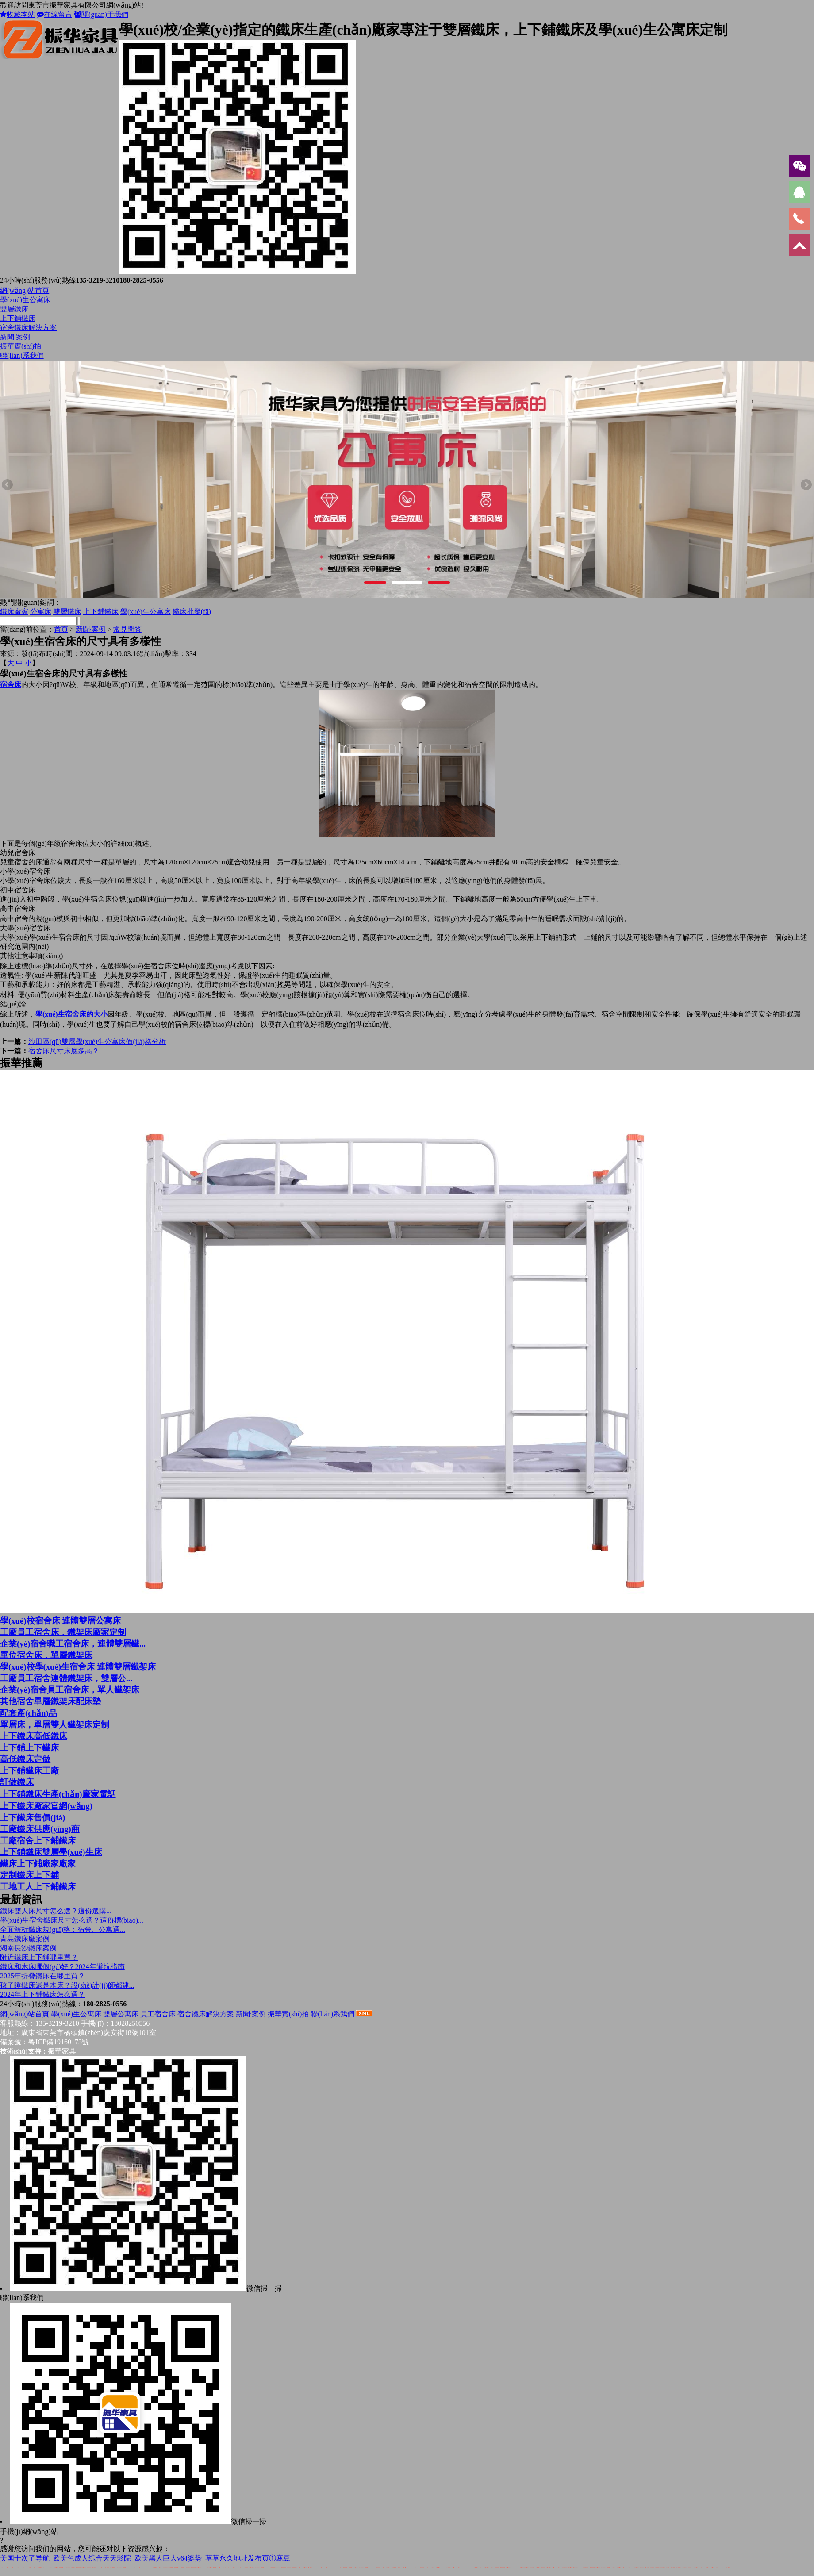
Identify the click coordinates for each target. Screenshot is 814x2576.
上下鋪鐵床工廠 (29, 1770)
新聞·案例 (15, 337)
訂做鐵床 (17, 1782)
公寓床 (40, 611)
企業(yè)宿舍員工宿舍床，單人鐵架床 (69, 1689)
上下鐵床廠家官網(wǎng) (46, 1806)
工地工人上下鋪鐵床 (38, 1886)
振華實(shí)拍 (20, 346)
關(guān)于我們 (101, 14)
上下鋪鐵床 (17, 318)
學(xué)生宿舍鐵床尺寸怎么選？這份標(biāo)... (71, 1920)
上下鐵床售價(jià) (32, 1817)
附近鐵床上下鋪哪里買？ (39, 1957)
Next (806, 484)
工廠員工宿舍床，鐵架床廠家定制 (63, 1632)
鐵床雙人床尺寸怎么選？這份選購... (55, 1911)
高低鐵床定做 (25, 1759)
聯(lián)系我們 (22, 355)
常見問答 (127, 629)
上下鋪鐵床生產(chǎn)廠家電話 (58, 1794)
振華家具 (62, 2051)
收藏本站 (17, 14)
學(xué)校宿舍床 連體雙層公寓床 (60, 1620)
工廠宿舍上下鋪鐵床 (38, 1840)
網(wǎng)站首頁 (24, 290)
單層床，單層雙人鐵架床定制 (54, 1724)
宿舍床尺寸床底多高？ (63, 1051)
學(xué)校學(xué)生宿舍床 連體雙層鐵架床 (78, 1666)
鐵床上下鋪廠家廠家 (38, 1863)
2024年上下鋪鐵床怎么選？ (42, 1994)
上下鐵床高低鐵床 (33, 1736)
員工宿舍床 (158, 2014)
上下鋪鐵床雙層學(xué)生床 (51, 1852)
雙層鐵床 (14, 309)
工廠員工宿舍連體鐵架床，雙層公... (66, 1678)
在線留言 (54, 14)
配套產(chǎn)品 (28, 1713)
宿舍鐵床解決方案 (28, 327)
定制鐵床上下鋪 (29, 1875)
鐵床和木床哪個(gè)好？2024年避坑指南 (62, 1966)
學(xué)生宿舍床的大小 (71, 1014)
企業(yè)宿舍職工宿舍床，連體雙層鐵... (73, 1643)
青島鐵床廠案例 (25, 1939)
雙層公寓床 (120, 2014)
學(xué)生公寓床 (25, 299)
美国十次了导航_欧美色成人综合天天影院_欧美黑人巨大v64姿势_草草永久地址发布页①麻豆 (145, 2558)
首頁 (61, 629)
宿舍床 (10, 684)
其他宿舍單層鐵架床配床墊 (50, 1701)
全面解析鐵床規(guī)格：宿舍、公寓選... (62, 1929)
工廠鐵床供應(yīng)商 (40, 1829)
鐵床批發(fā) (192, 611)
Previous (8, 484)
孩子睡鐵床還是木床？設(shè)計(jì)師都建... (67, 1985)
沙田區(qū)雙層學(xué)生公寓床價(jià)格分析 (97, 1041)
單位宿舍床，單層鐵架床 (46, 1655)
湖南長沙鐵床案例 (28, 1948)
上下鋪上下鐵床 (29, 1747)
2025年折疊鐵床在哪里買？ (42, 1976)
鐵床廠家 (14, 611)
